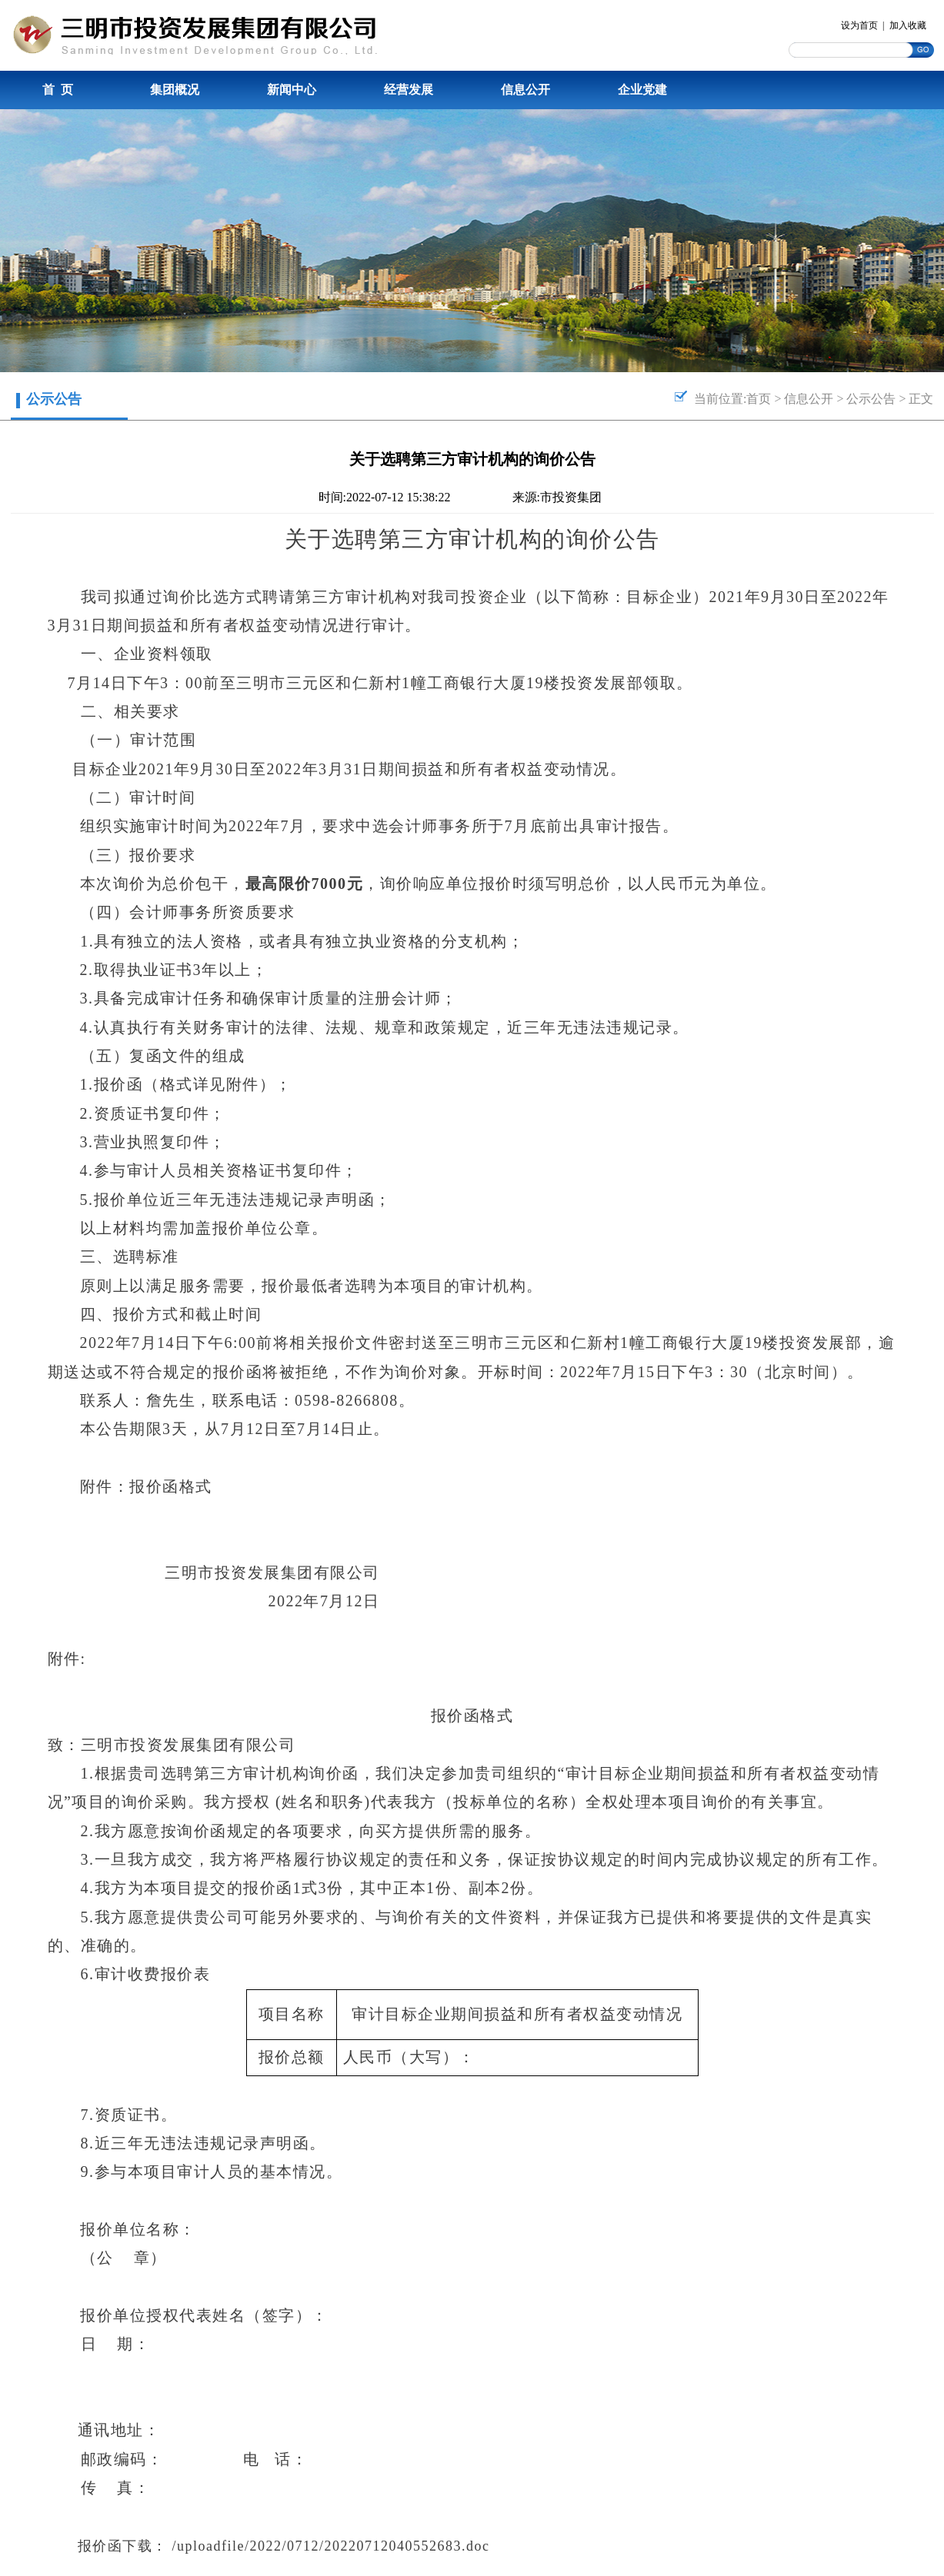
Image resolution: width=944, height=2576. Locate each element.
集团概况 (174, 89)
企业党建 (642, 89)
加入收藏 (907, 25)
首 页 (57, 89)
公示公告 (871, 398)
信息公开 (525, 89)
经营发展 (408, 89)
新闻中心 (291, 89)
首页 (758, 398)
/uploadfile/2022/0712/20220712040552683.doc (331, 2546)
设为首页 (859, 25)
